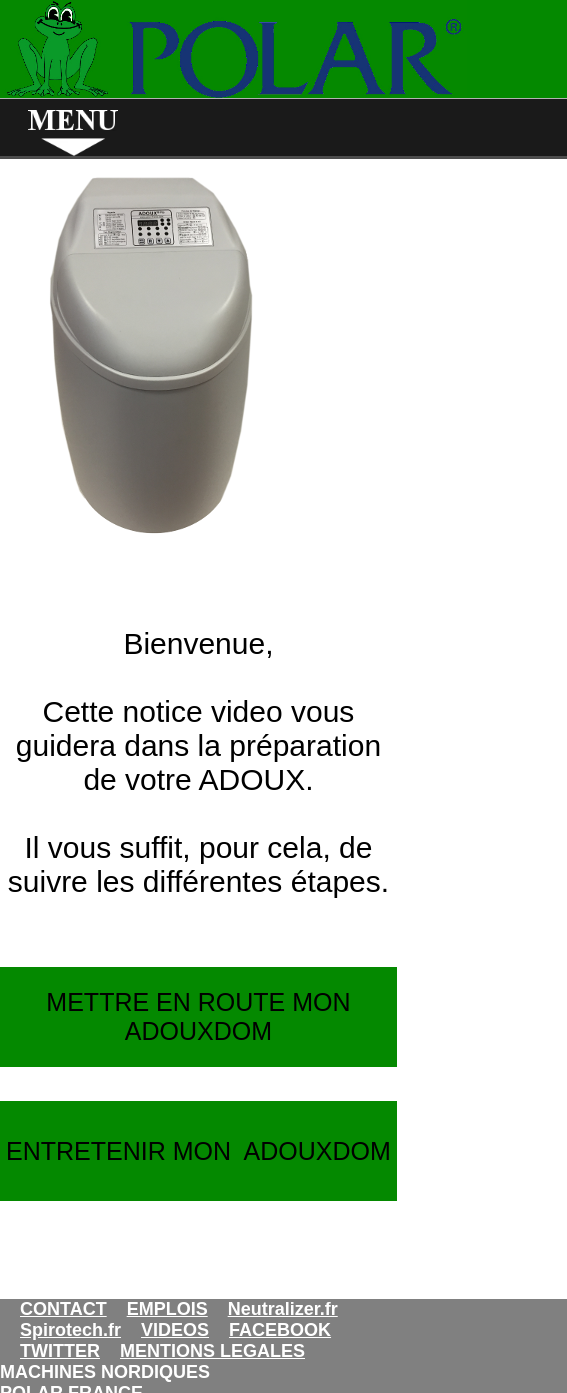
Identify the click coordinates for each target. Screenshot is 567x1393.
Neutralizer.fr (283, 1309)
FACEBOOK (280, 1330)
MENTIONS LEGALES (212, 1351)
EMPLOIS (167, 1309)
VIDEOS (175, 1330)
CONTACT (63, 1309)
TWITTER (60, 1351)
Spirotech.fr (70, 1330)
